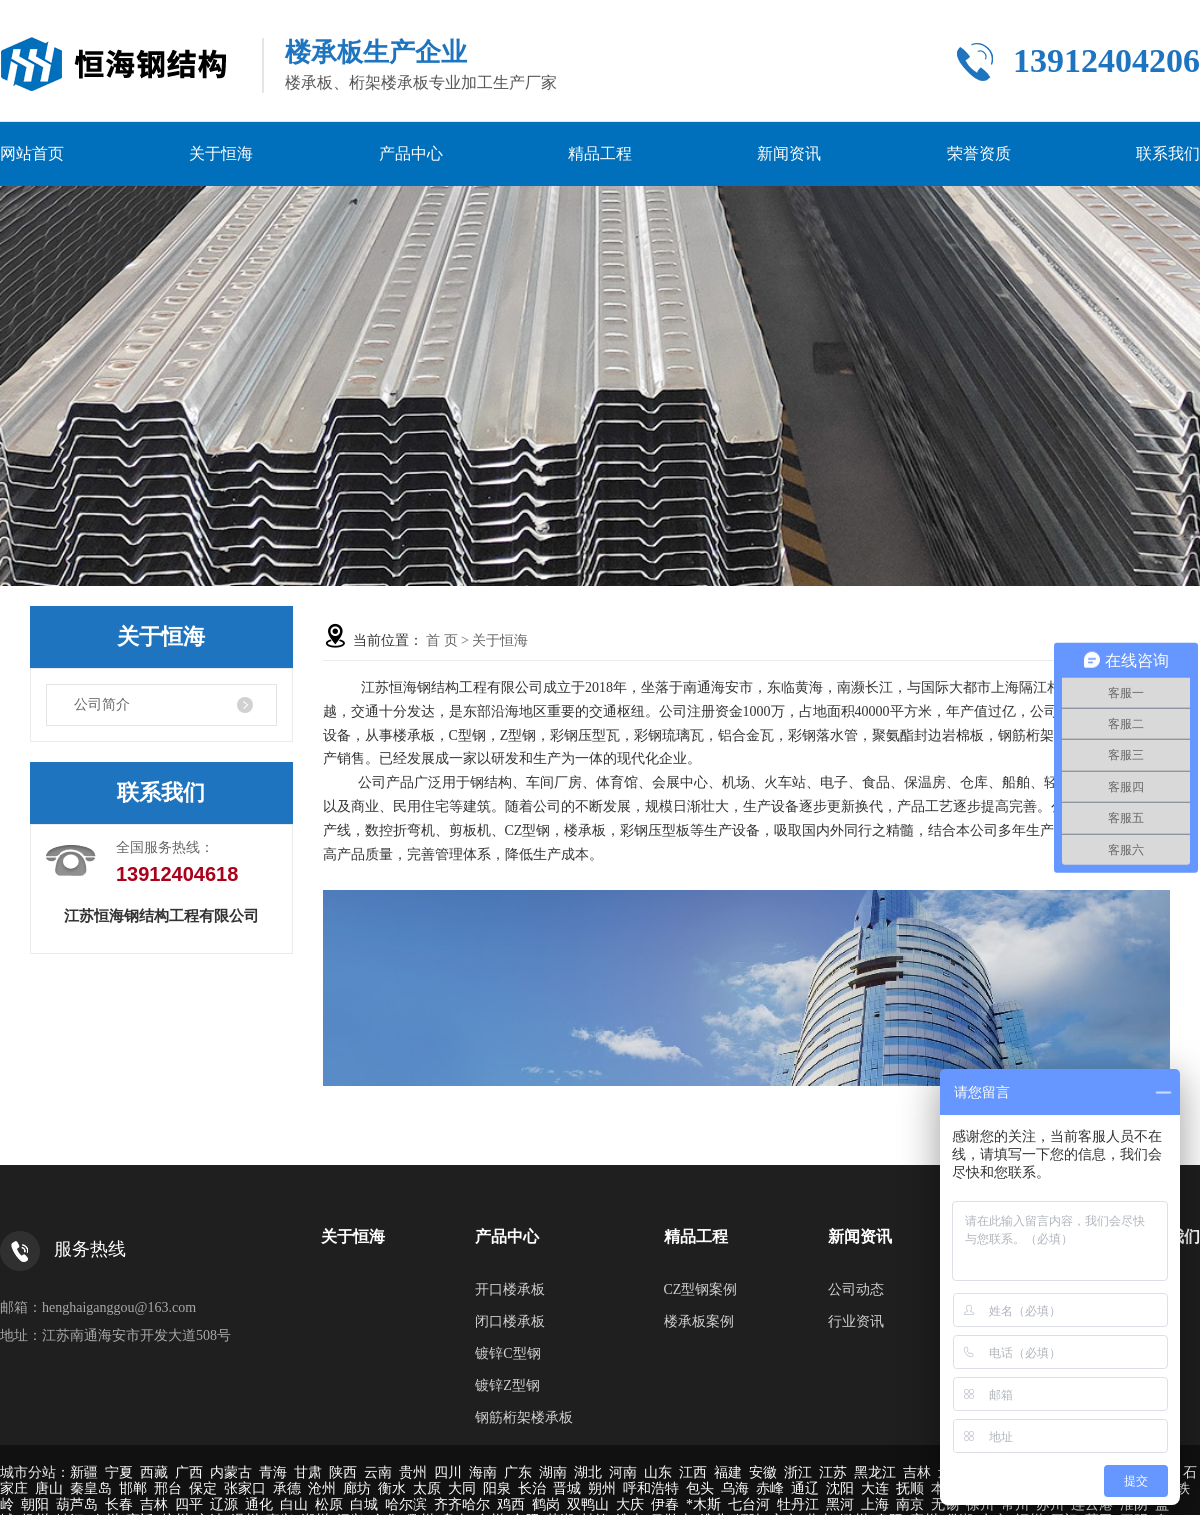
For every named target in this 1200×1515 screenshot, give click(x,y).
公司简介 (102, 704)
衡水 (392, 1488)
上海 (875, 1504)
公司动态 (856, 1289)
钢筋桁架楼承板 (524, 1417)
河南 (623, 1472)
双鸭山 (588, 1504)
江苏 (833, 1472)
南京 (910, 1504)
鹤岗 (546, 1504)
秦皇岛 (91, 1488)
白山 (294, 1504)
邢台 (168, 1488)
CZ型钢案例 (701, 1289)
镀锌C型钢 (507, 1353)
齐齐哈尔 (462, 1504)
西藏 (154, 1472)
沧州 (322, 1488)
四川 (448, 1472)
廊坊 (357, 1488)
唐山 (49, 1488)
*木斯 (703, 1504)
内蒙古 (231, 1472)
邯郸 (133, 1488)
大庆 (630, 1504)
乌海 (735, 1488)
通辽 (805, 1488)
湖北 (588, 1472)
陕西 (343, 1472)
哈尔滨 (406, 1504)
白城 (364, 1504)
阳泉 (497, 1488)
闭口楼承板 (510, 1321)
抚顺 (910, 1488)
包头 (700, 1488)
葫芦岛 (77, 1504)
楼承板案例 (699, 1321)
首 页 (442, 640)
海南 (483, 1472)
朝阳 (35, 1504)
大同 (462, 1488)
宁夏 (119, 1472)
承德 (287, 1488)
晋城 (567, 1488)
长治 (532, 1488)
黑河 (840, 1504)
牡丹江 (798, 1504)
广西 (189, 1472)
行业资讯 (856, 1321)
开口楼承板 (510, 1289)
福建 (728, 1472)
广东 (518, 1472)
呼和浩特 (651, 1488)
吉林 (917, 1472)
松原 (329, 1504)
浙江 (798, 1472)
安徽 (763, 1472)
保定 (203, 1488)
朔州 (602, 1488)
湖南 (553, 1472)
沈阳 (840, 1488)
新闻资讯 (789, 153)
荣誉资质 (979, 153)
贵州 (413, 1472)
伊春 (665, 1504)
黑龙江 (875, 1472)
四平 (189, 1504)
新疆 (84, 1472)
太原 (427, 1488)
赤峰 (770, 1488)
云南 (378, 1472)
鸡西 (511, 1504)
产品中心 (411, 153)
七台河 (749, 1504)
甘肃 (308, 1472)
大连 (875, 1488)
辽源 (224, 1504)
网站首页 (32, 153)
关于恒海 (221, 153)
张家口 (245, 1488)
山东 (658, 1472)
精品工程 (600, 153)
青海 (273, 1472)
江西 (693, 1472)
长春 (119, 1504)
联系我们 (1168, 153)
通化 (259, 1504)
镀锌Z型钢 (507, 1385)
